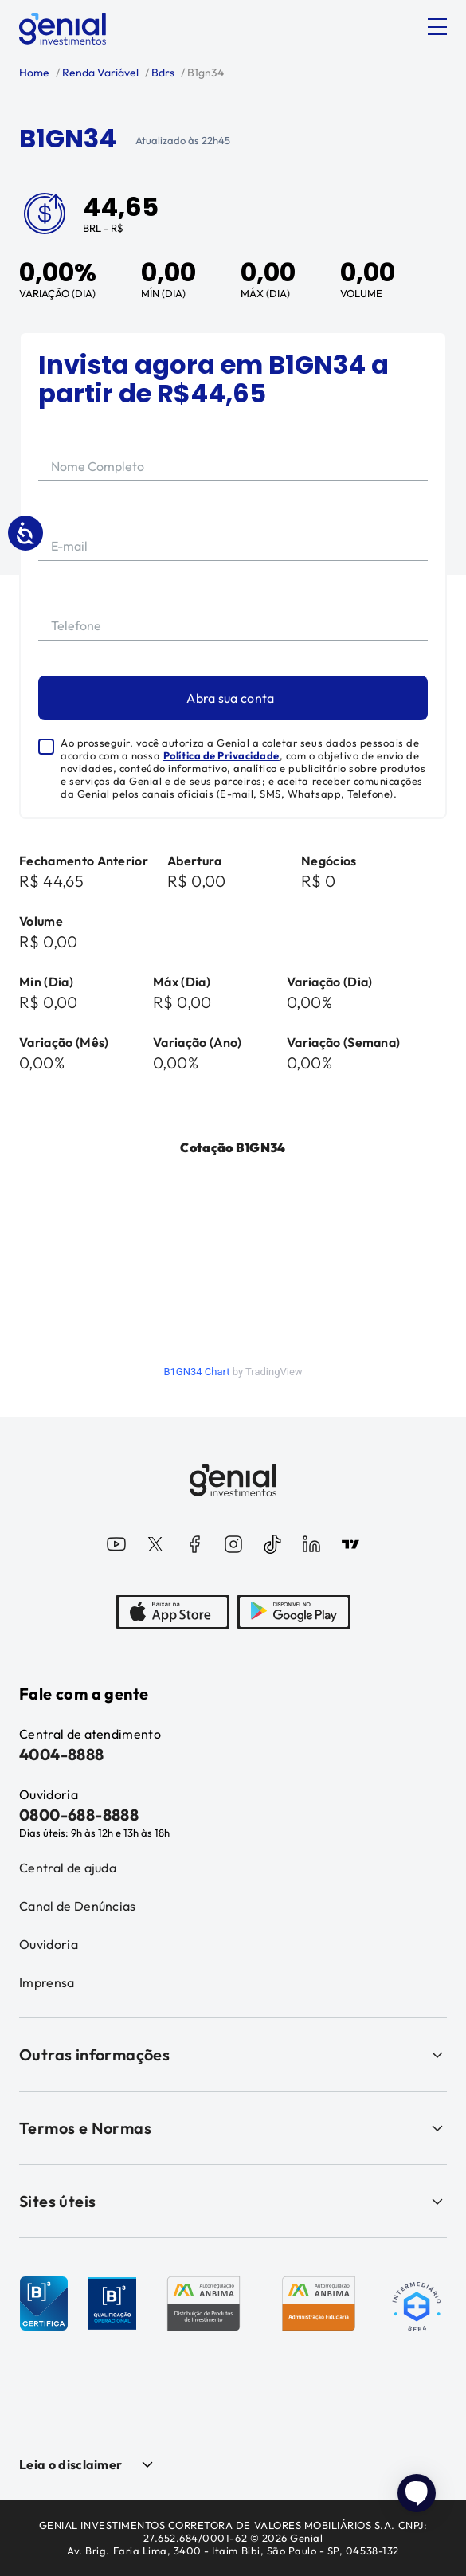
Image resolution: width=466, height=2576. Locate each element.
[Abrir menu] (437, 27)
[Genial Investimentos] (62, 29)
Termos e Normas (233, 2128)
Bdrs (161, 72)
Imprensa (47, 1982)
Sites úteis (233, 2201)
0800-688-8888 (79, 1815)
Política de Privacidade (221, 755)
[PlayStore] (293, 1613)
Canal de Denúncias (77, 1906)
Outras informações (233, 2054)
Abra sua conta (230, 698)
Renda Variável (99, 72)
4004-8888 (61, 1754)
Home (34, 72)
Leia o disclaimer (70, 2464)
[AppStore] (172, 1613)
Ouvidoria (48, 1944)
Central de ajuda (67, 1868)
